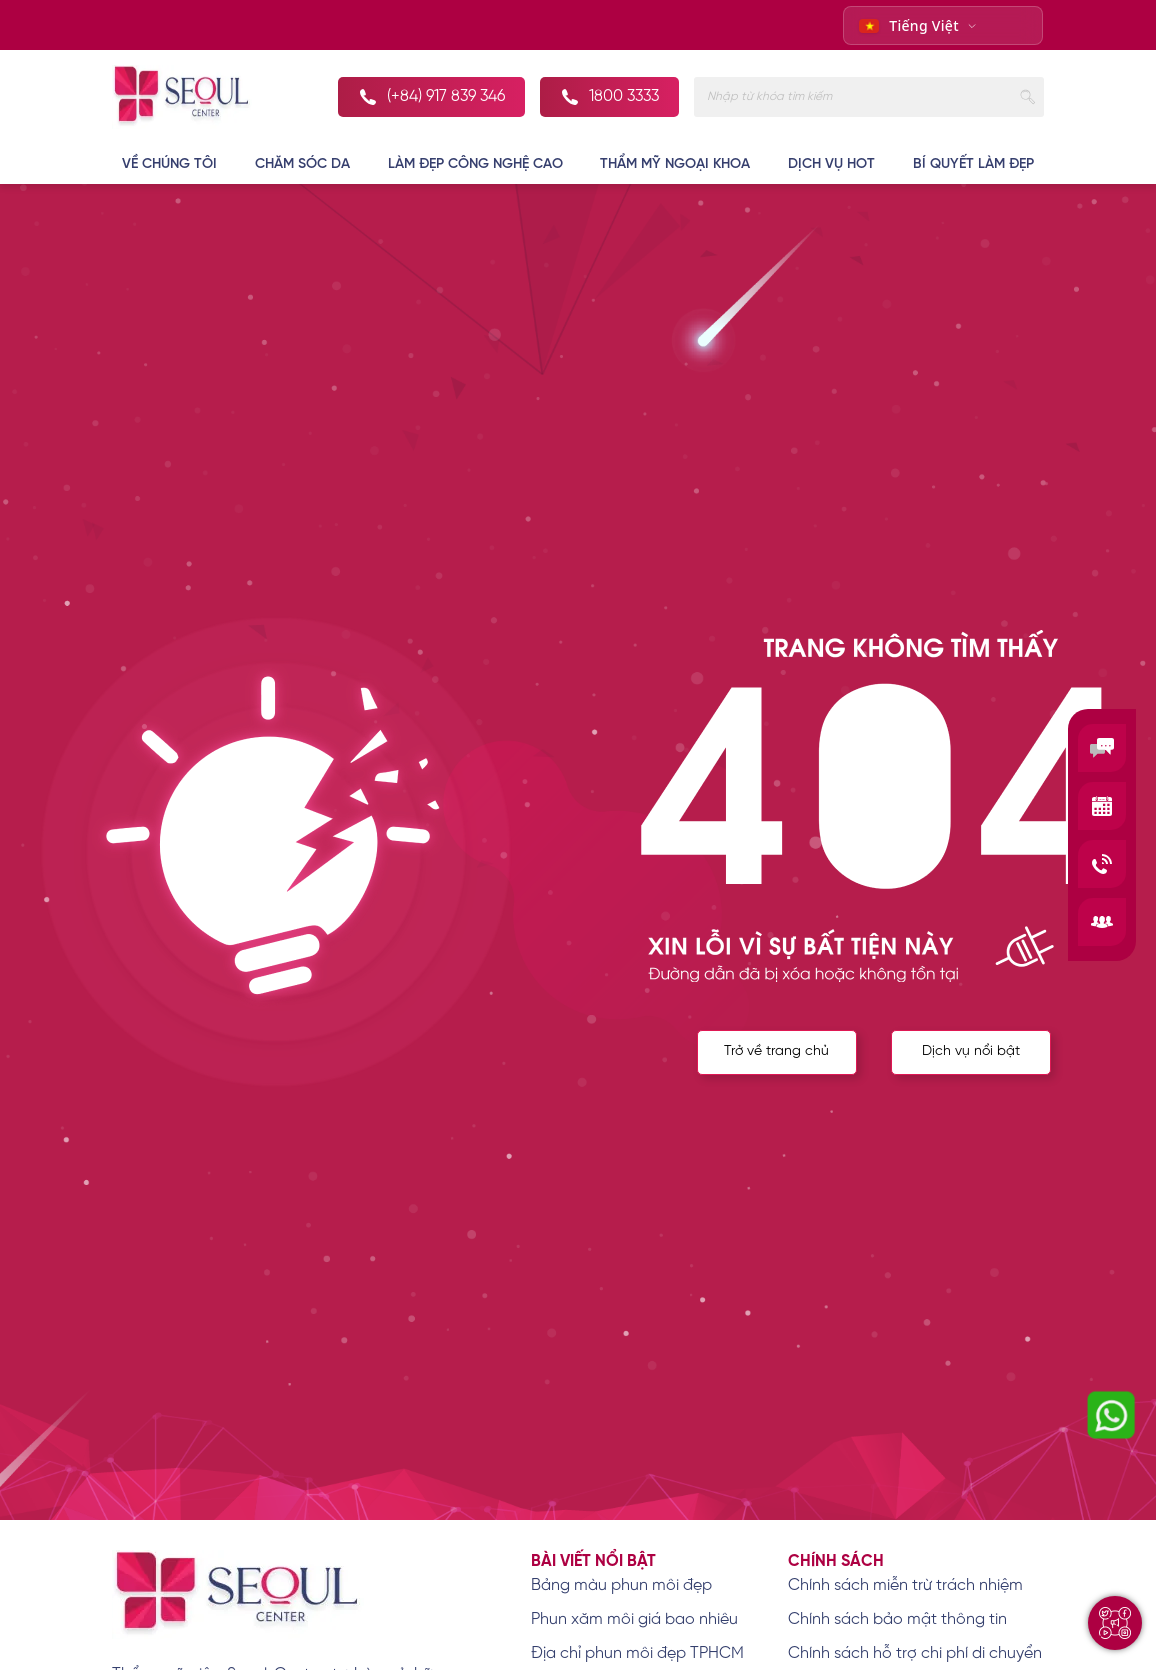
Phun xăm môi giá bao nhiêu (634, 1619)
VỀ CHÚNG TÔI (169, 164)
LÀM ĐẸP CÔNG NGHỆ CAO (475, 164)
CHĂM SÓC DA (302, 164)
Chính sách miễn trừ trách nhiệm (905, 1585)
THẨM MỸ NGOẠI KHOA (675, 164)
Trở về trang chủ (776, 1051)
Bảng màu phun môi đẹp (621, 1585)
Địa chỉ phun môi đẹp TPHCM (637, 1653)
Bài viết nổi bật (593, 1561)
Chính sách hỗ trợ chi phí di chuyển (915, 1653)
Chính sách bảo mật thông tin (897, 1619)
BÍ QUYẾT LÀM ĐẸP (973, 164)
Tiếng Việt (909, 25)
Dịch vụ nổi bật (971, 1051)
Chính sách (836, 1561)
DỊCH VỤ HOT (831, 164)
